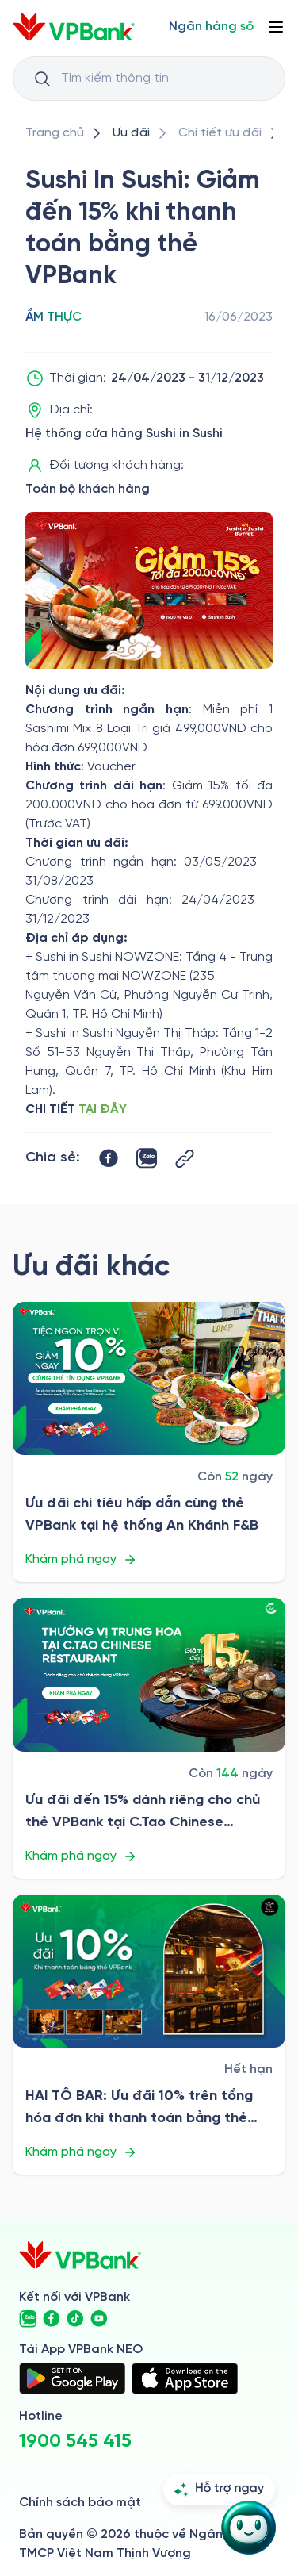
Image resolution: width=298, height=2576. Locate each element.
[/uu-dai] (131, 133)
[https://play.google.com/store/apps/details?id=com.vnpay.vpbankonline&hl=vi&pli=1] (72, 2378)
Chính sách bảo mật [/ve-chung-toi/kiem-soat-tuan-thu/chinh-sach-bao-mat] (80, 2502)
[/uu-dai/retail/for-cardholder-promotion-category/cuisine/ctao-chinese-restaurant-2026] (149, 1675)
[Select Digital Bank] (211, 27)
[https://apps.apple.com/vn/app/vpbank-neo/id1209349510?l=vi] (185, 2378)
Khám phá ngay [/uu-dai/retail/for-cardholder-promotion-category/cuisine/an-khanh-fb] (81, 1560)
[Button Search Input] (42, 78)
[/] (74, 26)
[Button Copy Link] (184, 1159)
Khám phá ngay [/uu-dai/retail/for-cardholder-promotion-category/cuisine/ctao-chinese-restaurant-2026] (81, 1856)
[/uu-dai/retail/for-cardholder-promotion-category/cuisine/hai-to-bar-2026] (149, 1971)
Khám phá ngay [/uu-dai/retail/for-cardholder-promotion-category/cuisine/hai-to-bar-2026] (81, 2152)
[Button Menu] (275, 26)
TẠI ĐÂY (102, 1109)
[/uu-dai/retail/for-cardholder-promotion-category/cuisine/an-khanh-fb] (149, 1379)
